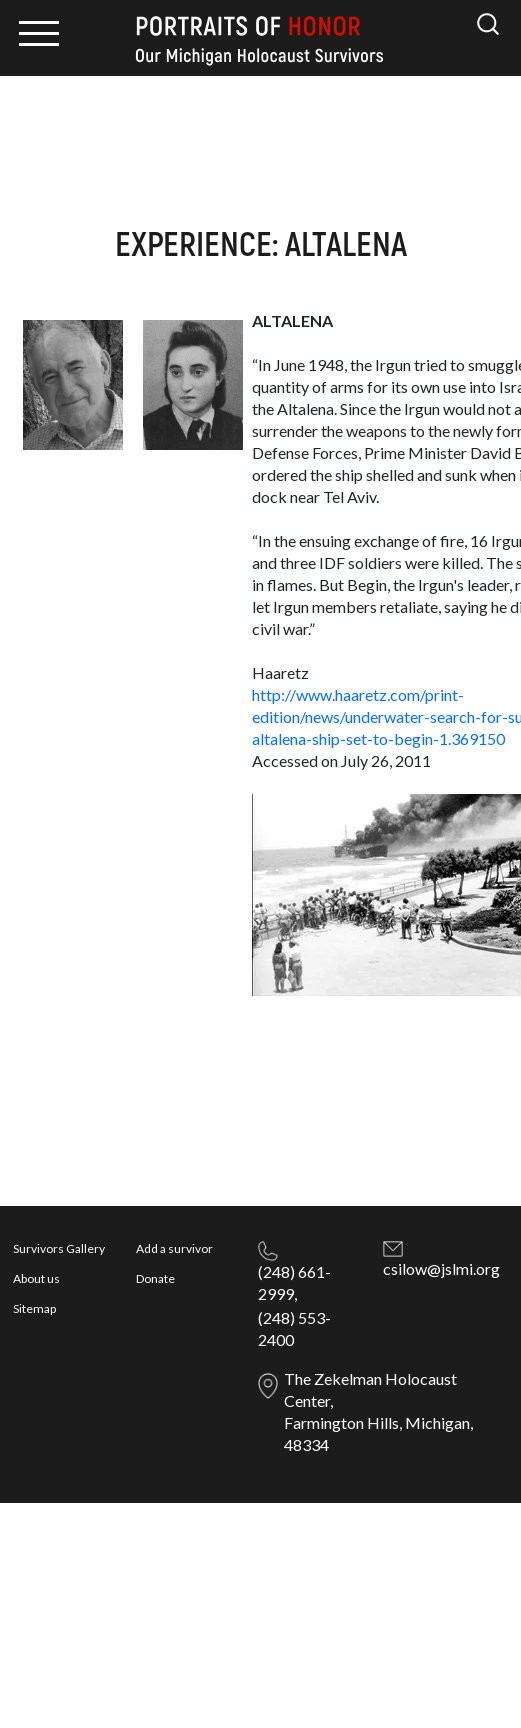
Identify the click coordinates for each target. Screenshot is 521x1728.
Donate (155, 1278)
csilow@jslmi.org (441, 1268)
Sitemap (34, 1308)
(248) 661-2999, (294, 1282)
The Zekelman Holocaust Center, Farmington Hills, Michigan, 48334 (378, 1411)
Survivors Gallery (59, 1248)
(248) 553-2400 (294, 1328)
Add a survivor (174, 1248)
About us (36, 1278)
